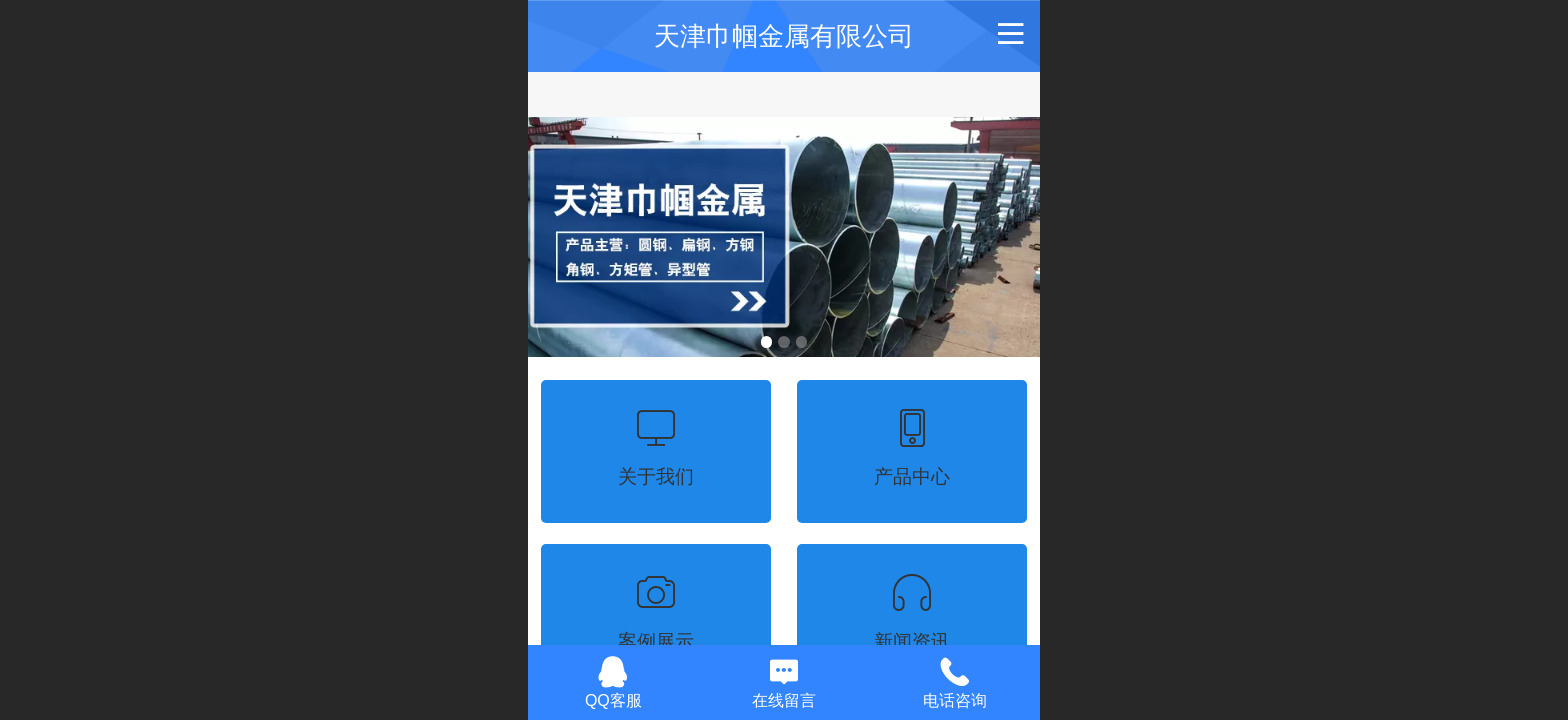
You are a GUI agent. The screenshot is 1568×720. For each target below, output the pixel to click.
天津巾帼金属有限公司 (784, 36)
